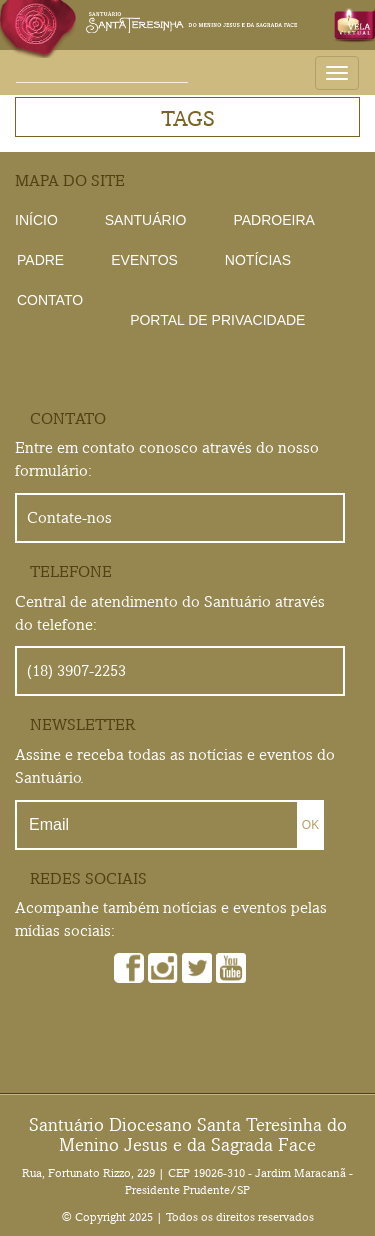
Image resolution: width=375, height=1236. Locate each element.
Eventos (144, 260)
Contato (50, 300)
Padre (40, 260)
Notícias (258, 260)
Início (36, 220)
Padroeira (273, 220)
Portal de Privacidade (217, 320)
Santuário (146, 220)
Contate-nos (69, 517)
